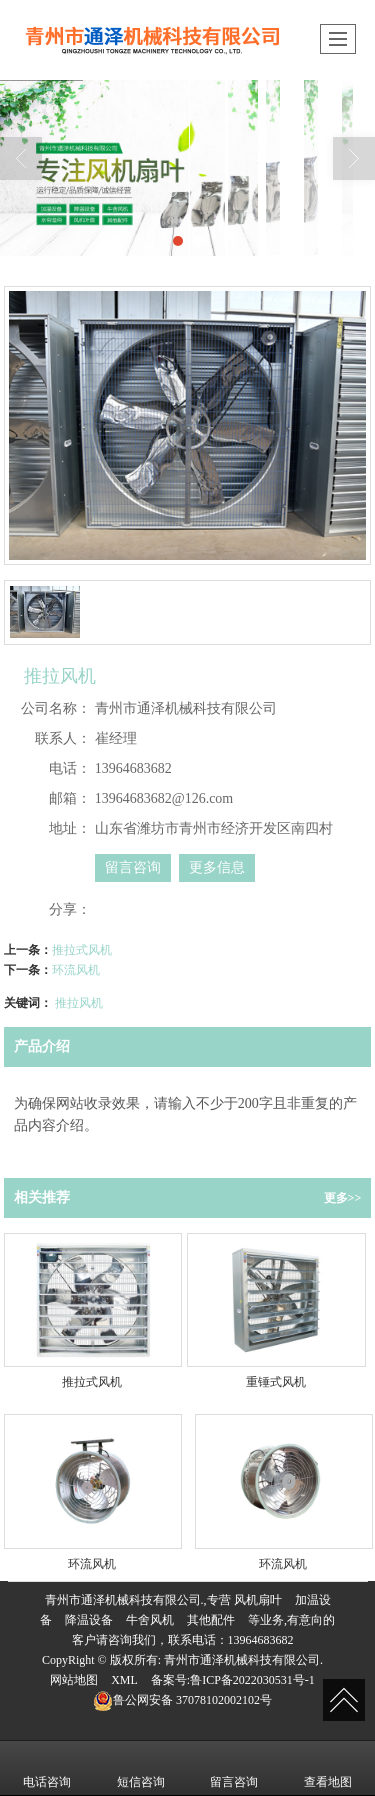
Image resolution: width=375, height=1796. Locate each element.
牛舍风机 (150, 1620)
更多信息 (217, 867)
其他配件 (211, 1620)
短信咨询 (141, 1768)
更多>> (343, 1198)
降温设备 (89, 1620)
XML (124, 1680)
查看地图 (328, 1768)
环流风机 (76, 970)
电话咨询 (47, 1768)
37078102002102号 (182, 1700)
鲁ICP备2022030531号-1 (252, 1680)
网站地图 (74, 1680)
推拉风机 (79, 1003)
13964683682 (261, 1640)
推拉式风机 (82, 950)
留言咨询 (133, 867)
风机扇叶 (258, 1600)
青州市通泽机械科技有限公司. (243, 1660)
